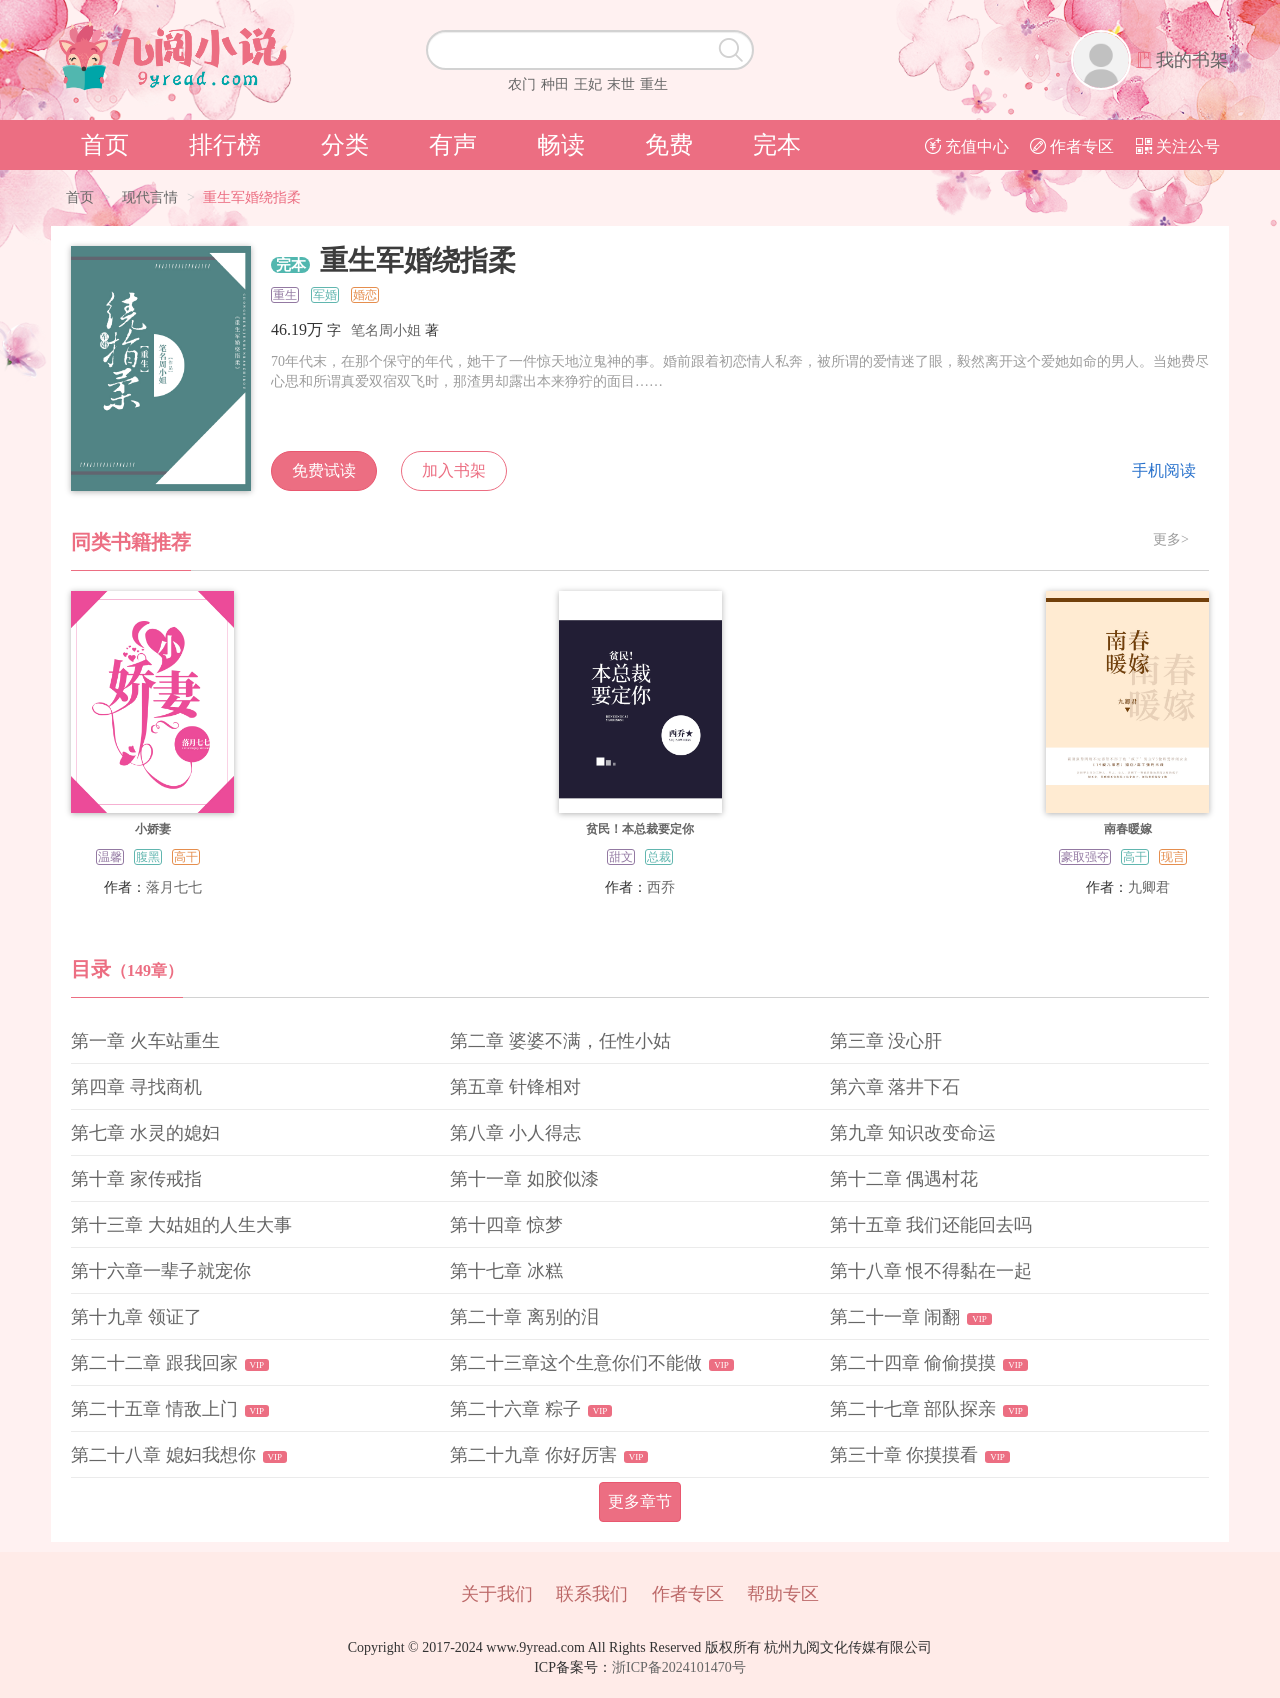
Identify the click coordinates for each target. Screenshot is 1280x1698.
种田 (555, 84)
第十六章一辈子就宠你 (161, 1271)
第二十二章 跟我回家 (154, 1363)
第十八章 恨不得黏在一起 (931, 1271)
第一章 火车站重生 (145, 1041)
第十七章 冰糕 (506, 1271)
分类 (345, 145)
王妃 (588, 84)
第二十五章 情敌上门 (154, 1409)
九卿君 (1149, 887)
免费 (669, 145)
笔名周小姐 (386, 330)
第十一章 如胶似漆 (524, 1179)
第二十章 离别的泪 (524, 1317)
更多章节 (640, 1501)
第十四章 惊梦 (506, 1225)
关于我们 (497, 1594)
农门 (522, 84)
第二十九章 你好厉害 (533, 1455)
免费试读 (324, 470)
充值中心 (967, 146)
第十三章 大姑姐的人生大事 (181, 1225)
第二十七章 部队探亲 (913, 1409)
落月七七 (174, 887)
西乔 (661, 887)
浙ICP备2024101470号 (679, 1667)
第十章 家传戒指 (136, 1179)
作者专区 (1072, 146)
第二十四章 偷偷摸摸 (913, 1363)
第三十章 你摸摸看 (904, 1455)
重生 (654, 84)
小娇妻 (153, 829)
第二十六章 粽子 (515, 1409)
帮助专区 (783, 1594)
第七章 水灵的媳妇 (145, 1133)
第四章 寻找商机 (136, 1087)
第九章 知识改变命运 (913, 1133)
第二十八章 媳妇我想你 (163, 1455)
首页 (105, 145)
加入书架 (454, 470)
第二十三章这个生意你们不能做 (576, 1363)
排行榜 (225, 145)
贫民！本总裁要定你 (640, 829)
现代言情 (150, 197)
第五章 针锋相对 (515, 1087)
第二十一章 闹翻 (895, 1317)
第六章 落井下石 (895, 1087)
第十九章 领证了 (136, 1317)
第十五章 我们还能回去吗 (931, 1225)
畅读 (561, 145)
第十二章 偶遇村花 (904, 1179)
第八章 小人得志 (515, 1133)
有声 (453, 145)
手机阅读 (1164, 470)
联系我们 (592, 1594)
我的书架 (1192, 60)
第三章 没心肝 (886, 1041)
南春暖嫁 (1128, 829)
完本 (777, 145)
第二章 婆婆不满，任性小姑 (560, 1041)
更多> (1171, 540)
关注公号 (1178, 146)
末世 (621, 84)
